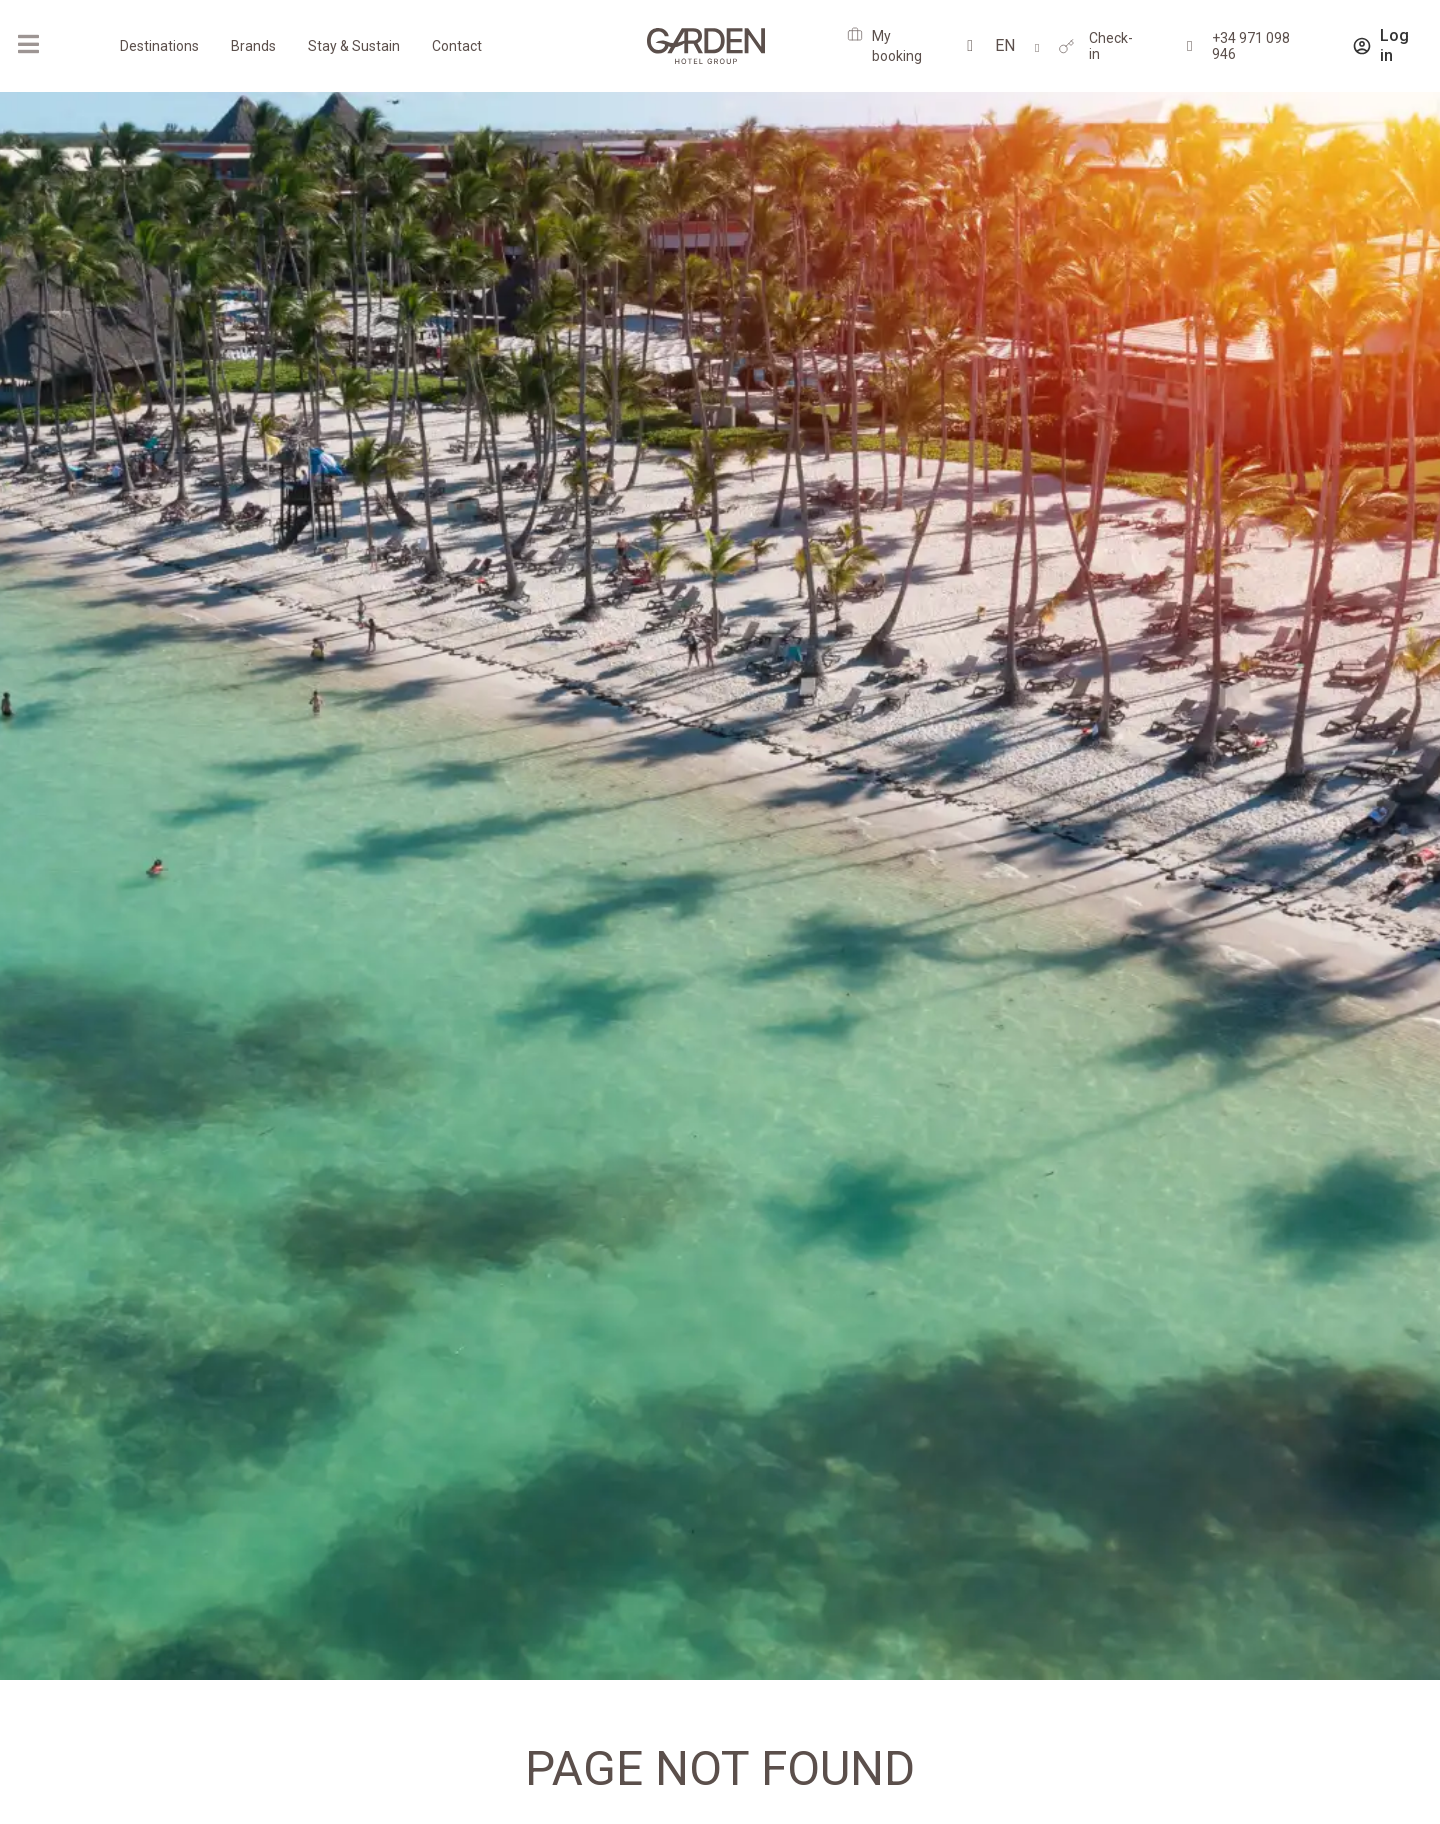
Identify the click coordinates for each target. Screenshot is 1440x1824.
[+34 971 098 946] (1189, 46)
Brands (253, 46)
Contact (457, 46)
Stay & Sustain (354, 46)
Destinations (159, 46)
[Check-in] (1066, 46)
